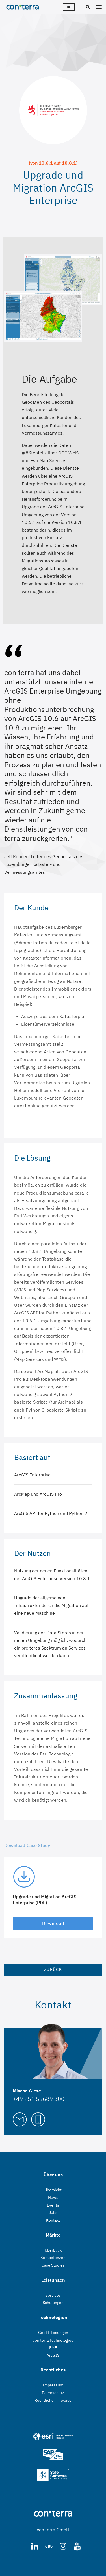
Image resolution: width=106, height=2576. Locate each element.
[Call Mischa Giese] (38, 2119)
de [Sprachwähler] (69, 7)
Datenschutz (53, 2392)
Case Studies (53, 2265)
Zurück (53, 1969)
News (53, 2197)
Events (53, 2205)
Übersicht (53, 2189)
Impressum (53, 2385)
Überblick (53, 2250)
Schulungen (53, 2302)
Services (53, 2295)
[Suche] (87, 7)
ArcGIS (53, 2355)
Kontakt (53, 2220)
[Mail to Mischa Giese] (20, 2119)
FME (53, 2347)
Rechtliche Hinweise (53, 2400)
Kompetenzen (53, 2257)
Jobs (53, 2212)
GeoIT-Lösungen (53, 2332)
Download (53, 1923)
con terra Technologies (53, 2340)
